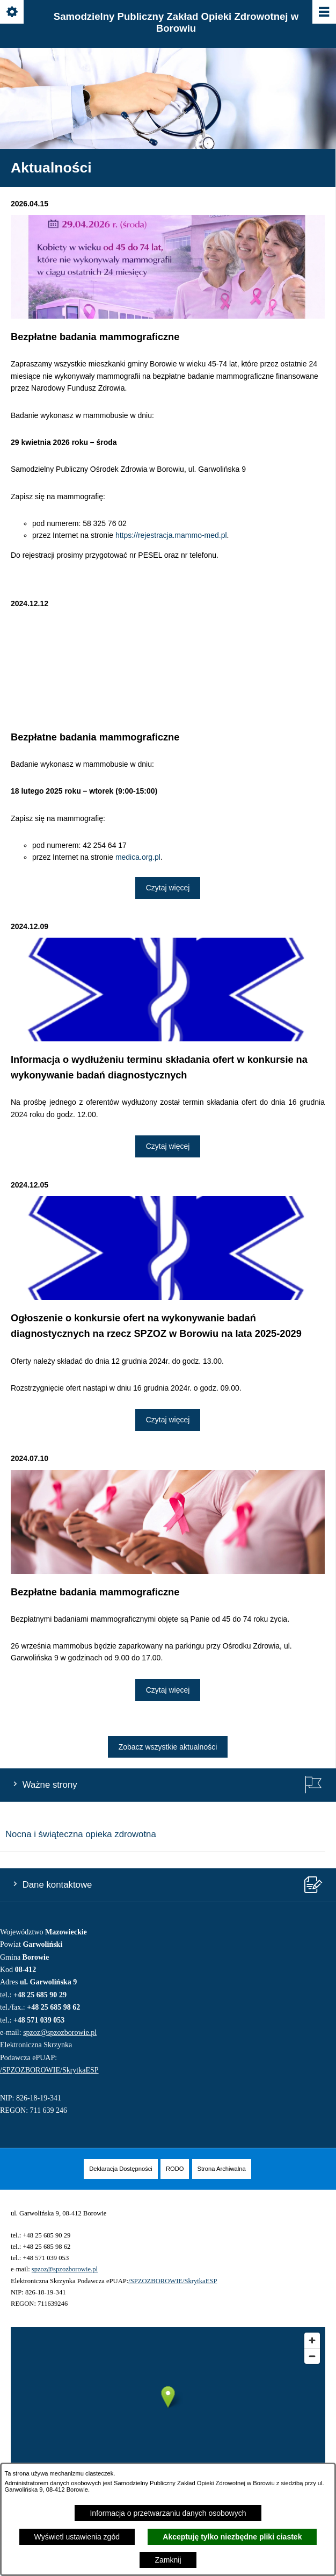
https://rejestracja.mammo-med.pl (171, 535)
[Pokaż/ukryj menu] (323, 12)
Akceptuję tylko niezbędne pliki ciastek (232, 2536)
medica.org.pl (137, 857)
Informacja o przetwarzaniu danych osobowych (168, 2513)
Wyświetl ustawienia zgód (77, 2536)
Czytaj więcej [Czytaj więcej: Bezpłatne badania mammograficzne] (168, 887)
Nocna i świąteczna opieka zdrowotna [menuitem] (80, 1834)
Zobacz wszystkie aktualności (168, 1747)
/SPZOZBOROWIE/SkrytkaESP (49, 2070)
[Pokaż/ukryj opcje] (12, 12)
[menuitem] (121, 2169)
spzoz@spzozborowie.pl (60, 2032)
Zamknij (168, 2560)
